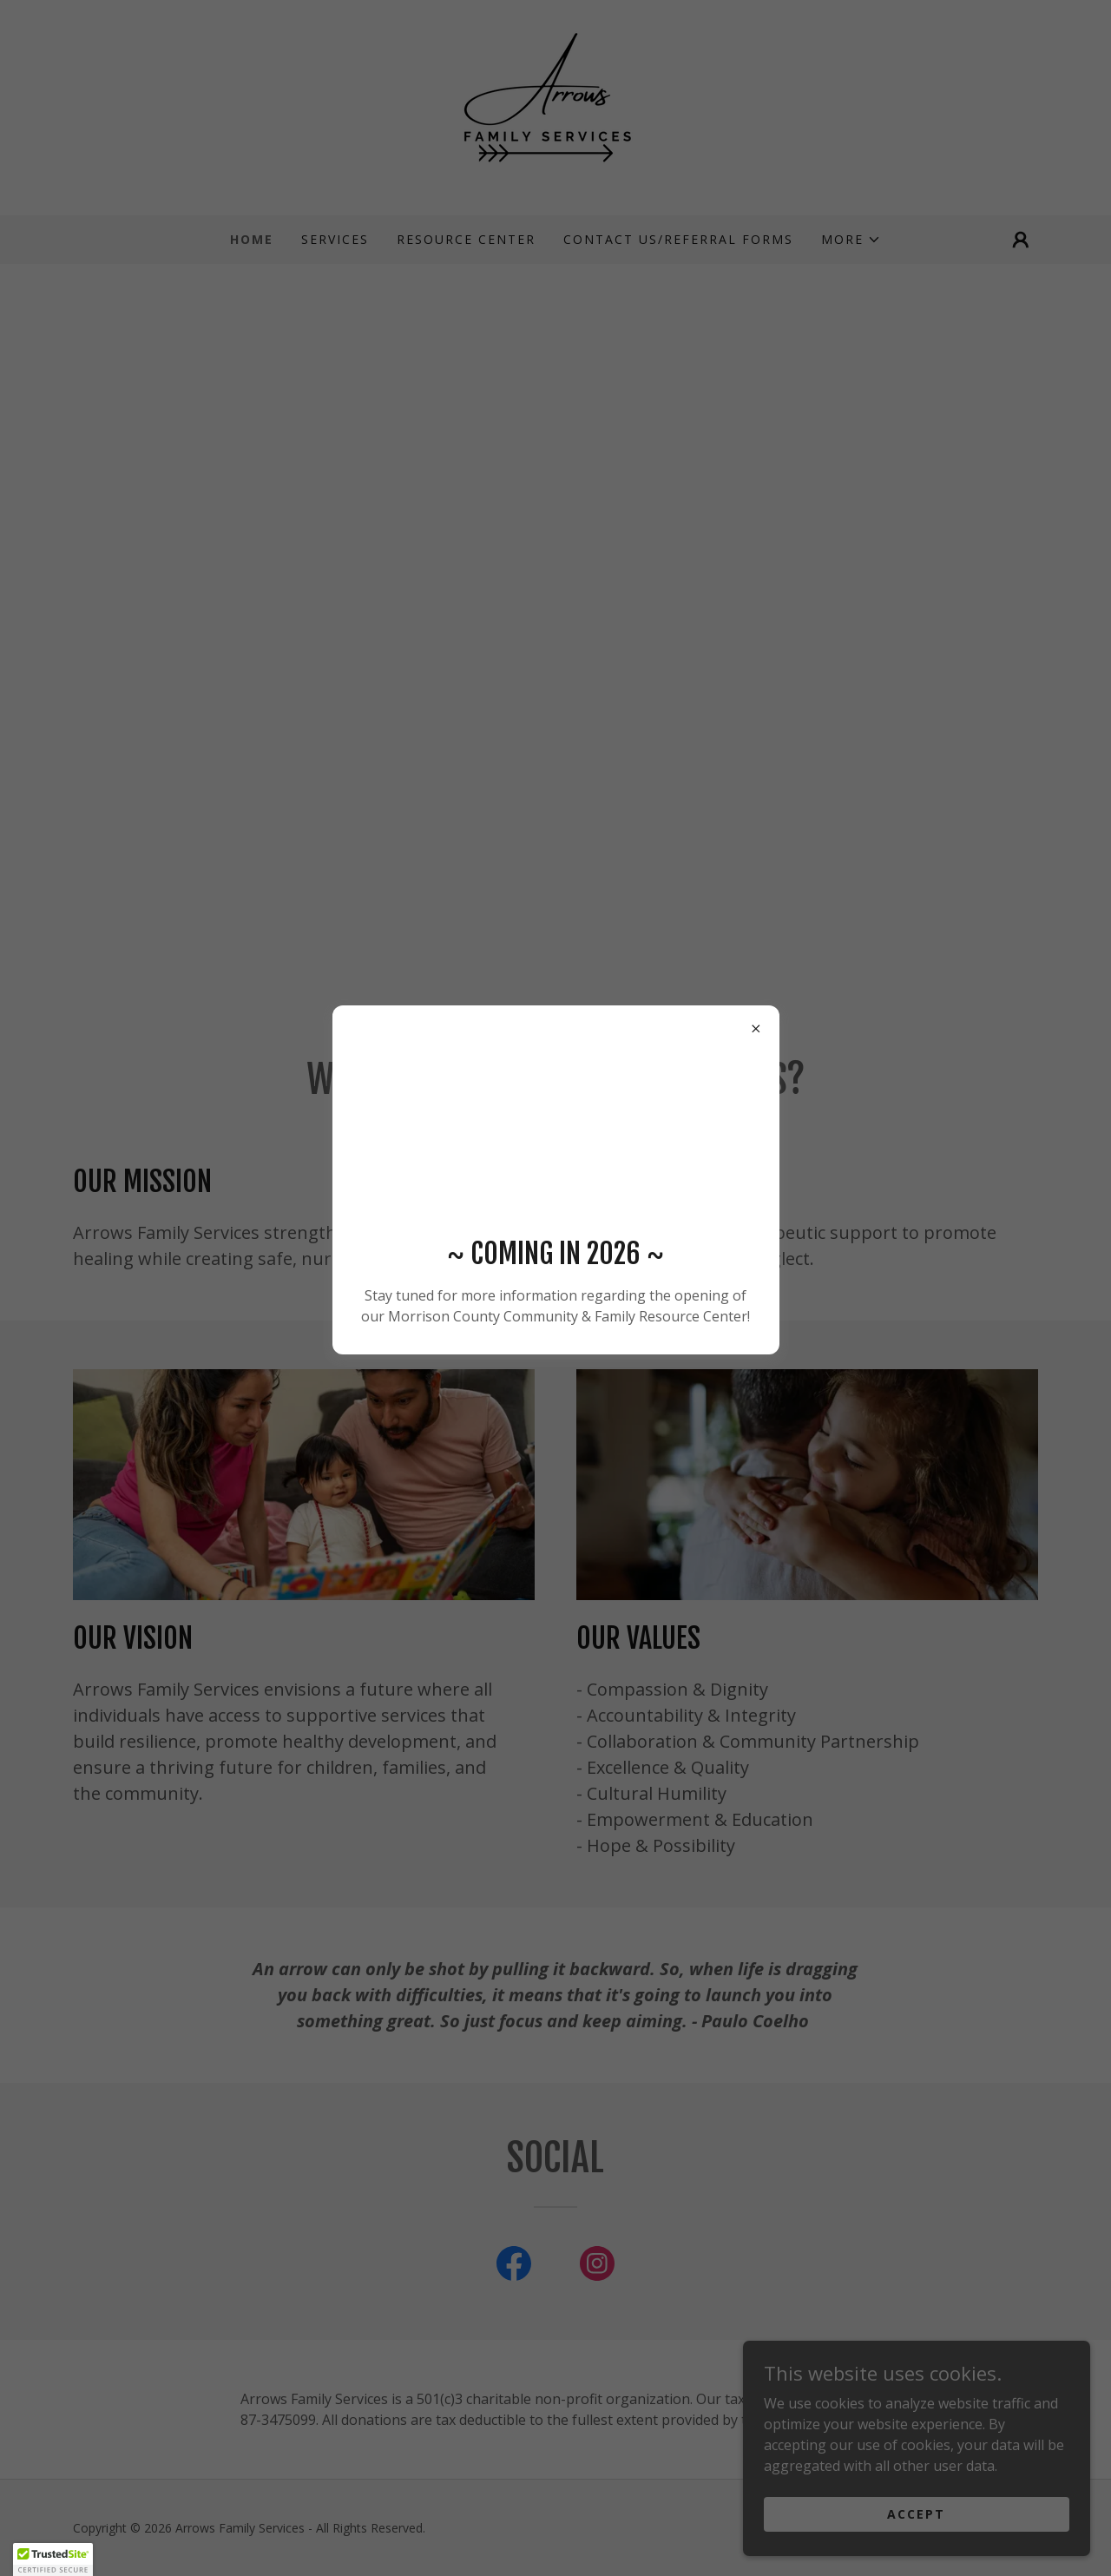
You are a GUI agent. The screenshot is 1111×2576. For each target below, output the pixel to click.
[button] (53, 2559)
